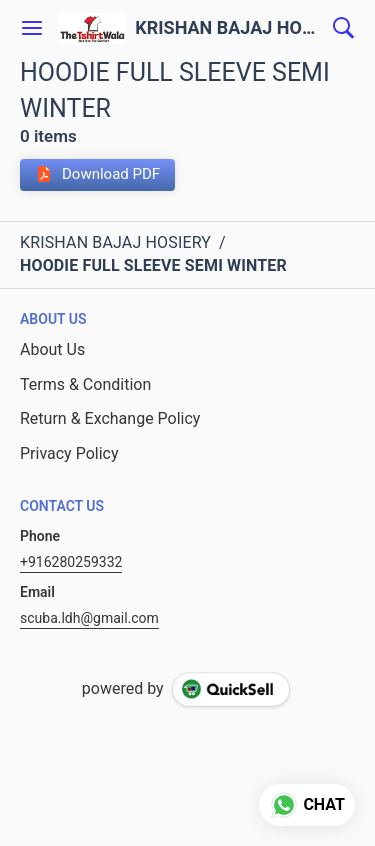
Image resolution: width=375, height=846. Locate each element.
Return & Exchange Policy (110, 418)
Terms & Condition (85, 384)
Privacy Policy (69, 453)
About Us (52, 349)
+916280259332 (71, 562)
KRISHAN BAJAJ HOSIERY (229, 28)
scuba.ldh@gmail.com (89, 618)
